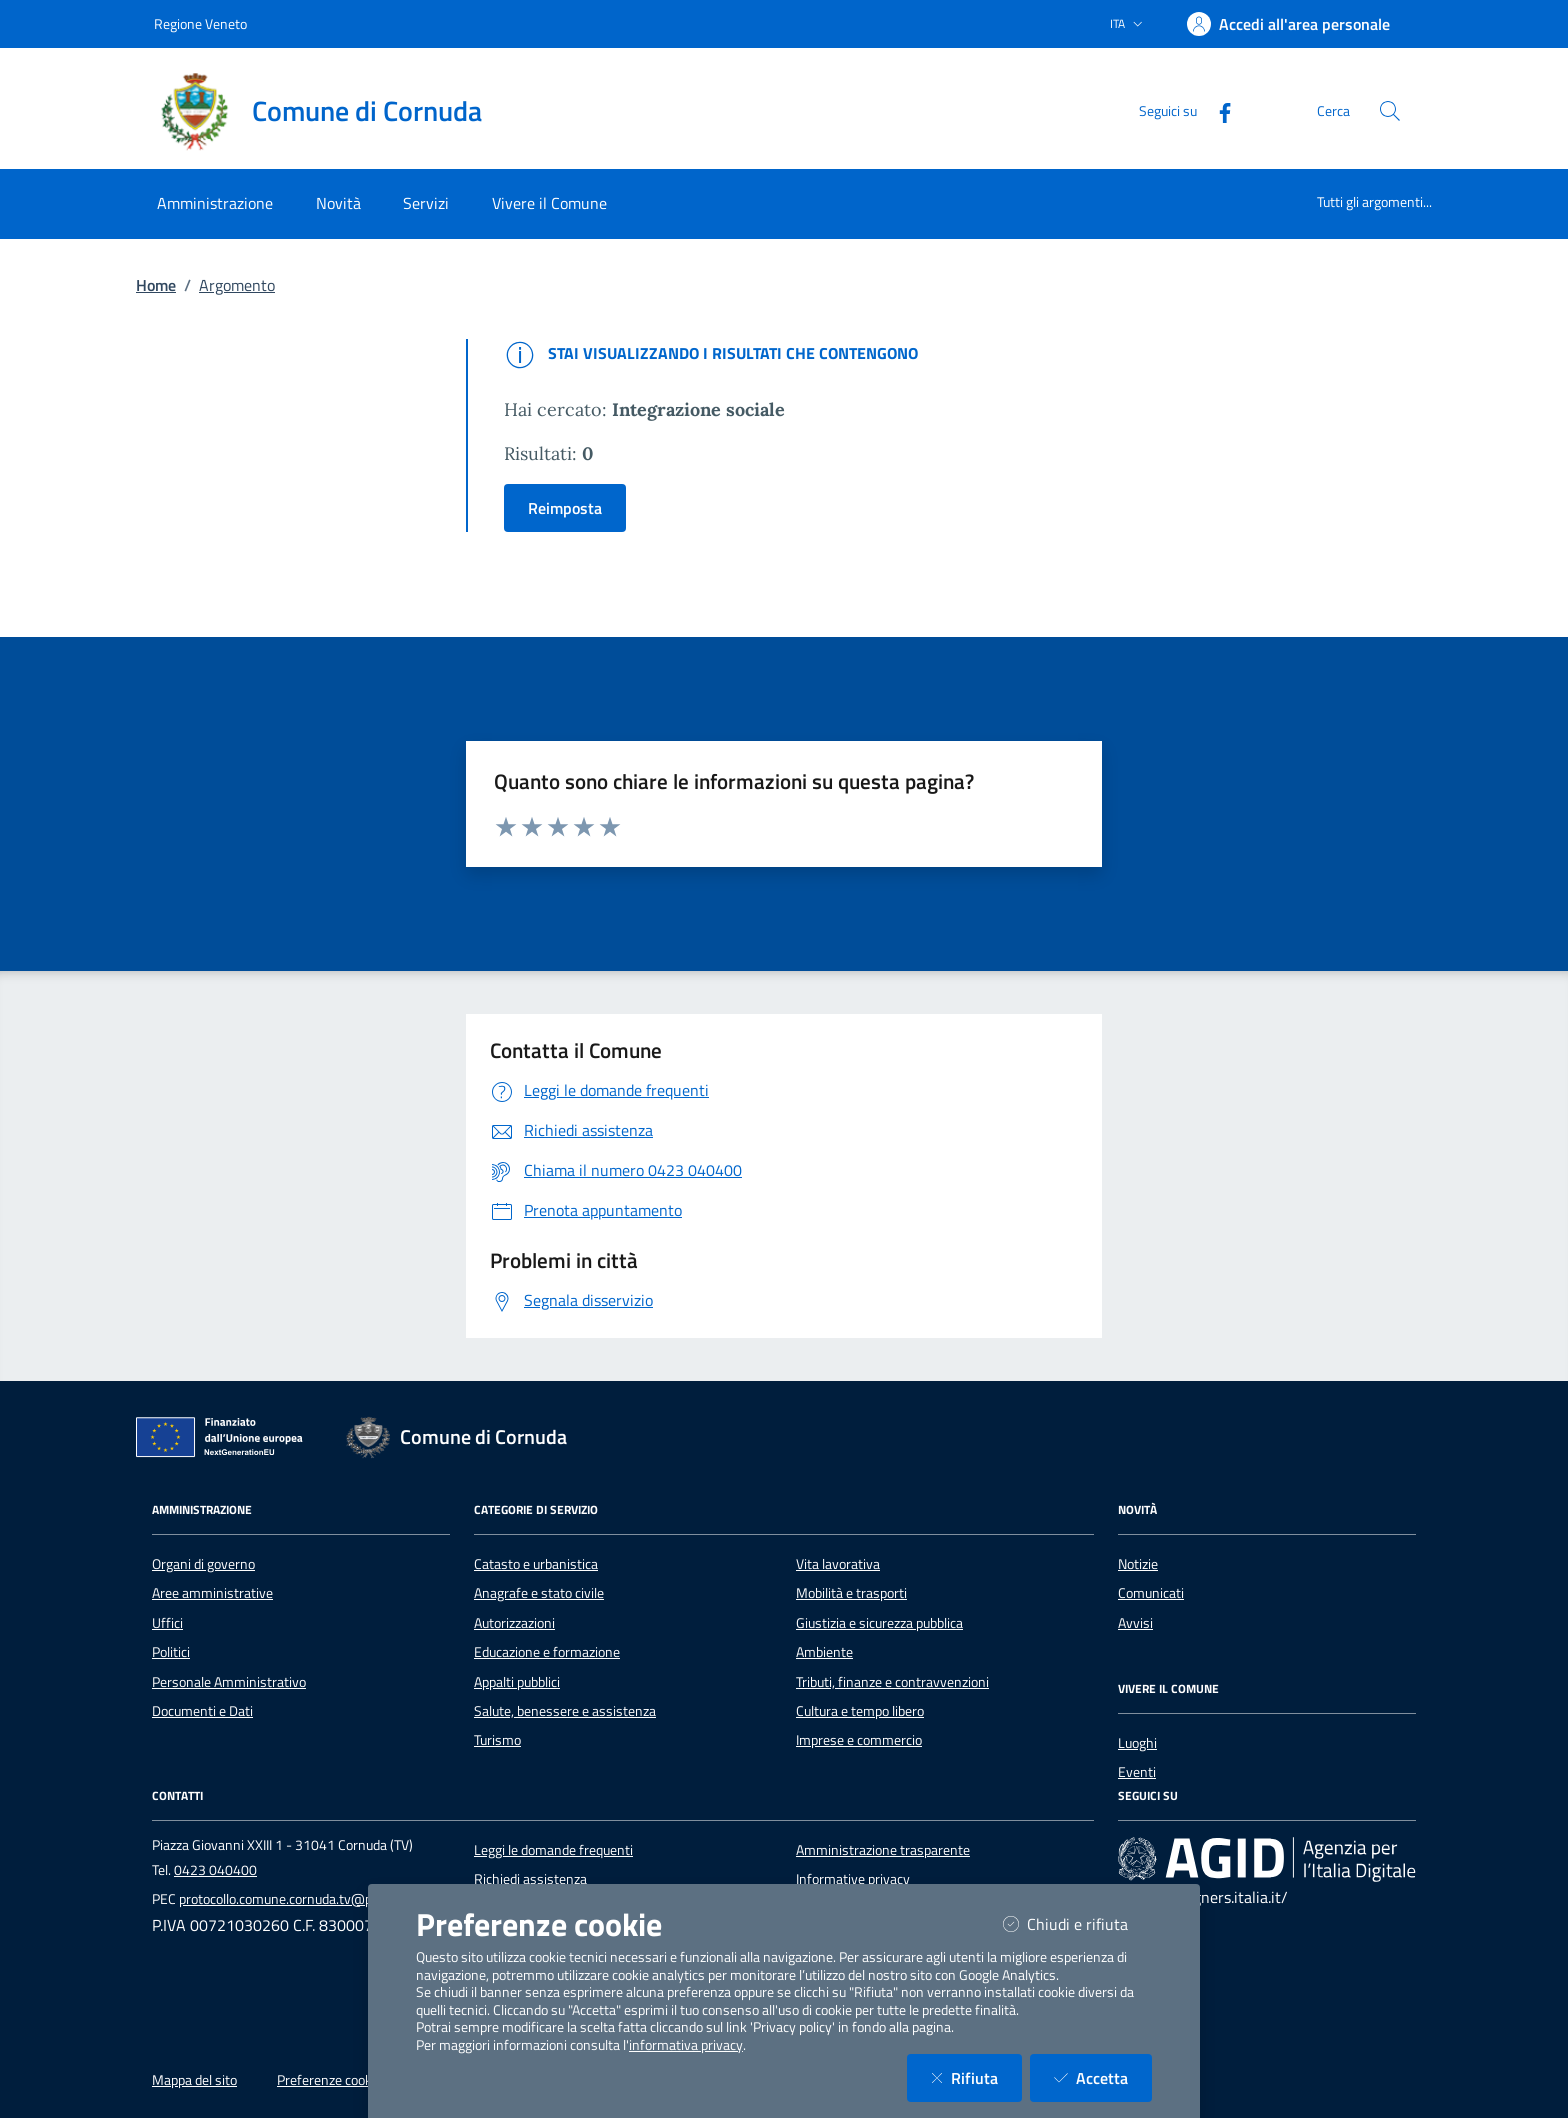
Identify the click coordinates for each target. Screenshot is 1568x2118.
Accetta (1103, 2077)
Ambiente (824, 1652)
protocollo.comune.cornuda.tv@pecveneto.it (308, 1899)
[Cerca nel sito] (1390, 111)
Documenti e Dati (202, 1711)
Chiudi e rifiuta (1077, 1923)
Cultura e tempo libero (860, 1711)
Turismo (497, 1740)
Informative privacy (853, 1879)
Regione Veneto (200, 23)
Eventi (1137, 1772)
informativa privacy (686, 2045)
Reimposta (565, 508)
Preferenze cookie (329, 2080)
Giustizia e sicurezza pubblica (879, 1623)
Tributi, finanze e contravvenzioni (892, 1682)
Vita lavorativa (838, 1564)
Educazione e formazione (547, 1652)
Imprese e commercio (859, 1740)
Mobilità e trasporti (851, 1593)
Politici (171, 1652)
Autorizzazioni (514, 1623)
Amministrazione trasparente (883, 1850)
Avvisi (1135, 1623)
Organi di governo (203, 1564)
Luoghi (1137, 1743)
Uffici (167, 1623)
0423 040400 (215, 1870)
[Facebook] (1217, 110)
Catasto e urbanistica (536, 1564)
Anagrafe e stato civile (539, 1593)
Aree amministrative (212, 1593)
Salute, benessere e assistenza (565, 1711)
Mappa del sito (194, 2080)
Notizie (1138, 1564)
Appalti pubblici (517, 1682)
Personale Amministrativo (229, 1682)
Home (156, 285)
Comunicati (1151, 1593)
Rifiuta (976, 2077)
